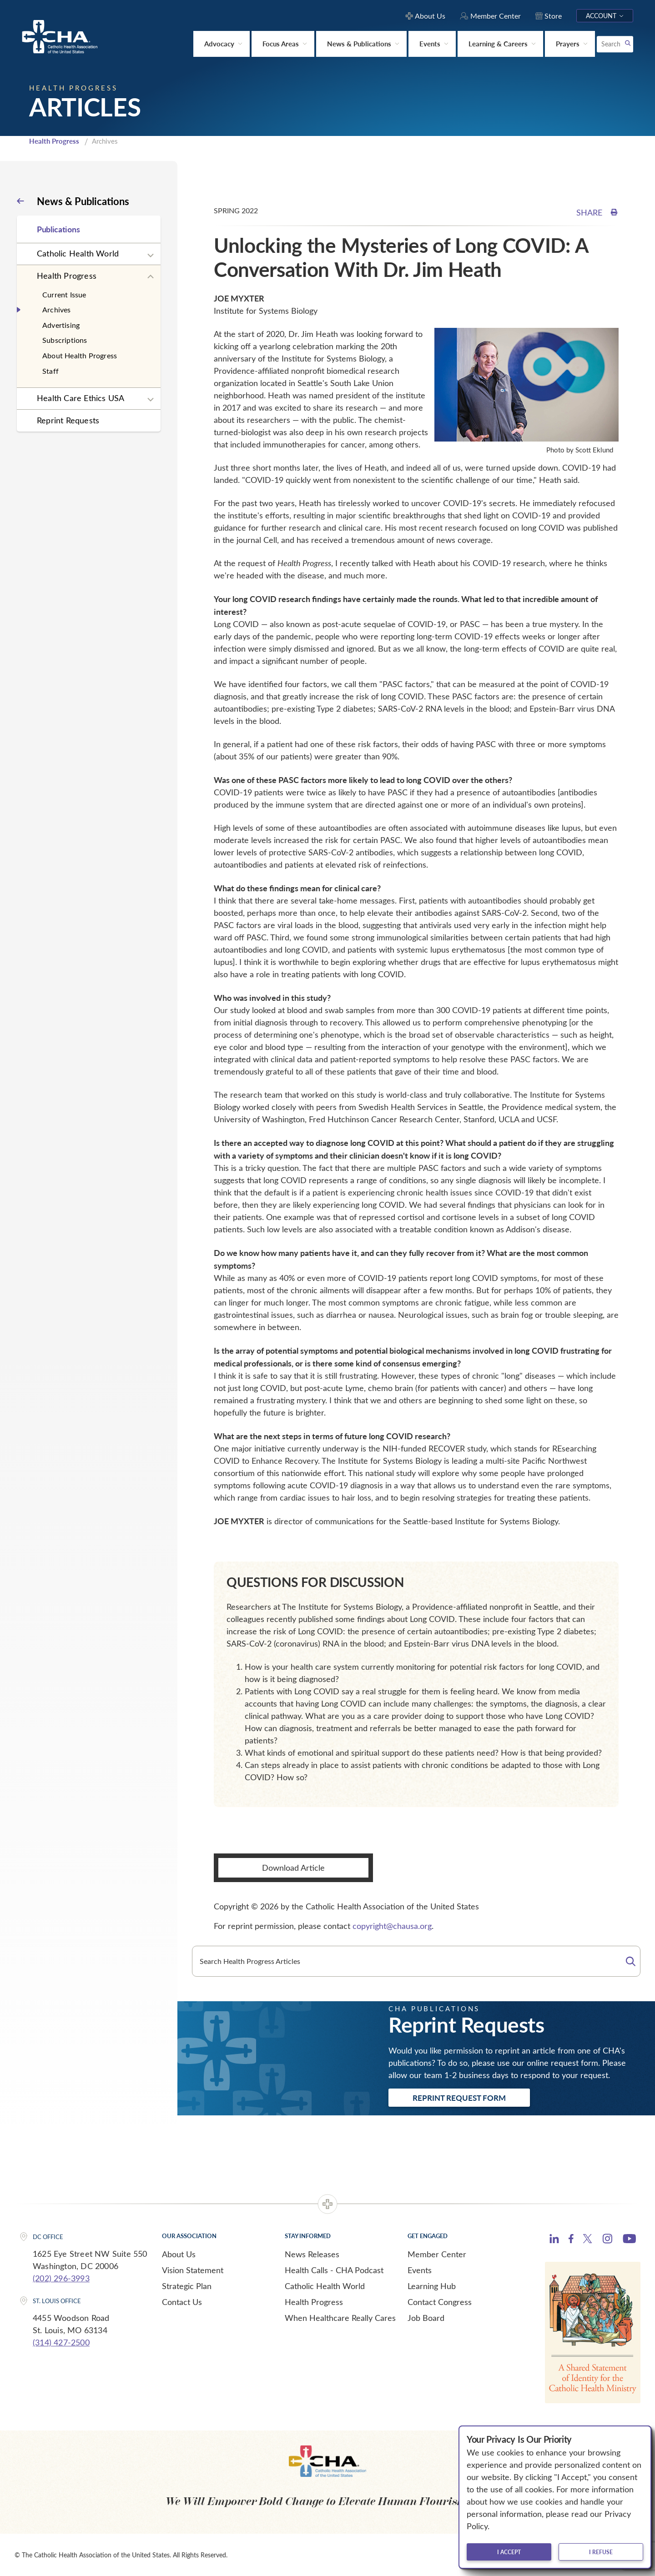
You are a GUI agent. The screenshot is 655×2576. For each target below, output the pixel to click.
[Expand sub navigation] (150, 255)
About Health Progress (79, 355)
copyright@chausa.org (392, 1925)
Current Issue (64, 294)
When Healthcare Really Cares (340, 2317)
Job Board (426, 2317)
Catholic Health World (78, 253)
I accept (509, 2552)
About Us (179, 2254)
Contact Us (182, 2301)
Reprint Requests (68, 420)
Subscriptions (64, 340)
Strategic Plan (187, 2285)
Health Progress (54, 141)
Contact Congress (440, 2301)
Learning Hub (432, 2285)
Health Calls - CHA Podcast (334, 2270)
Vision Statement (192, 2270)
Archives (56, 309)
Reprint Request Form (459, 2097)
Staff (50, 371)
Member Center (437, 2254)
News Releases (312, 2254)
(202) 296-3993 (61, 2278)
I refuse (601, 2552)
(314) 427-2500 (61, 2342)
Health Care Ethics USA (80, 397)
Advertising (61, 325)
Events (420, 2270)
